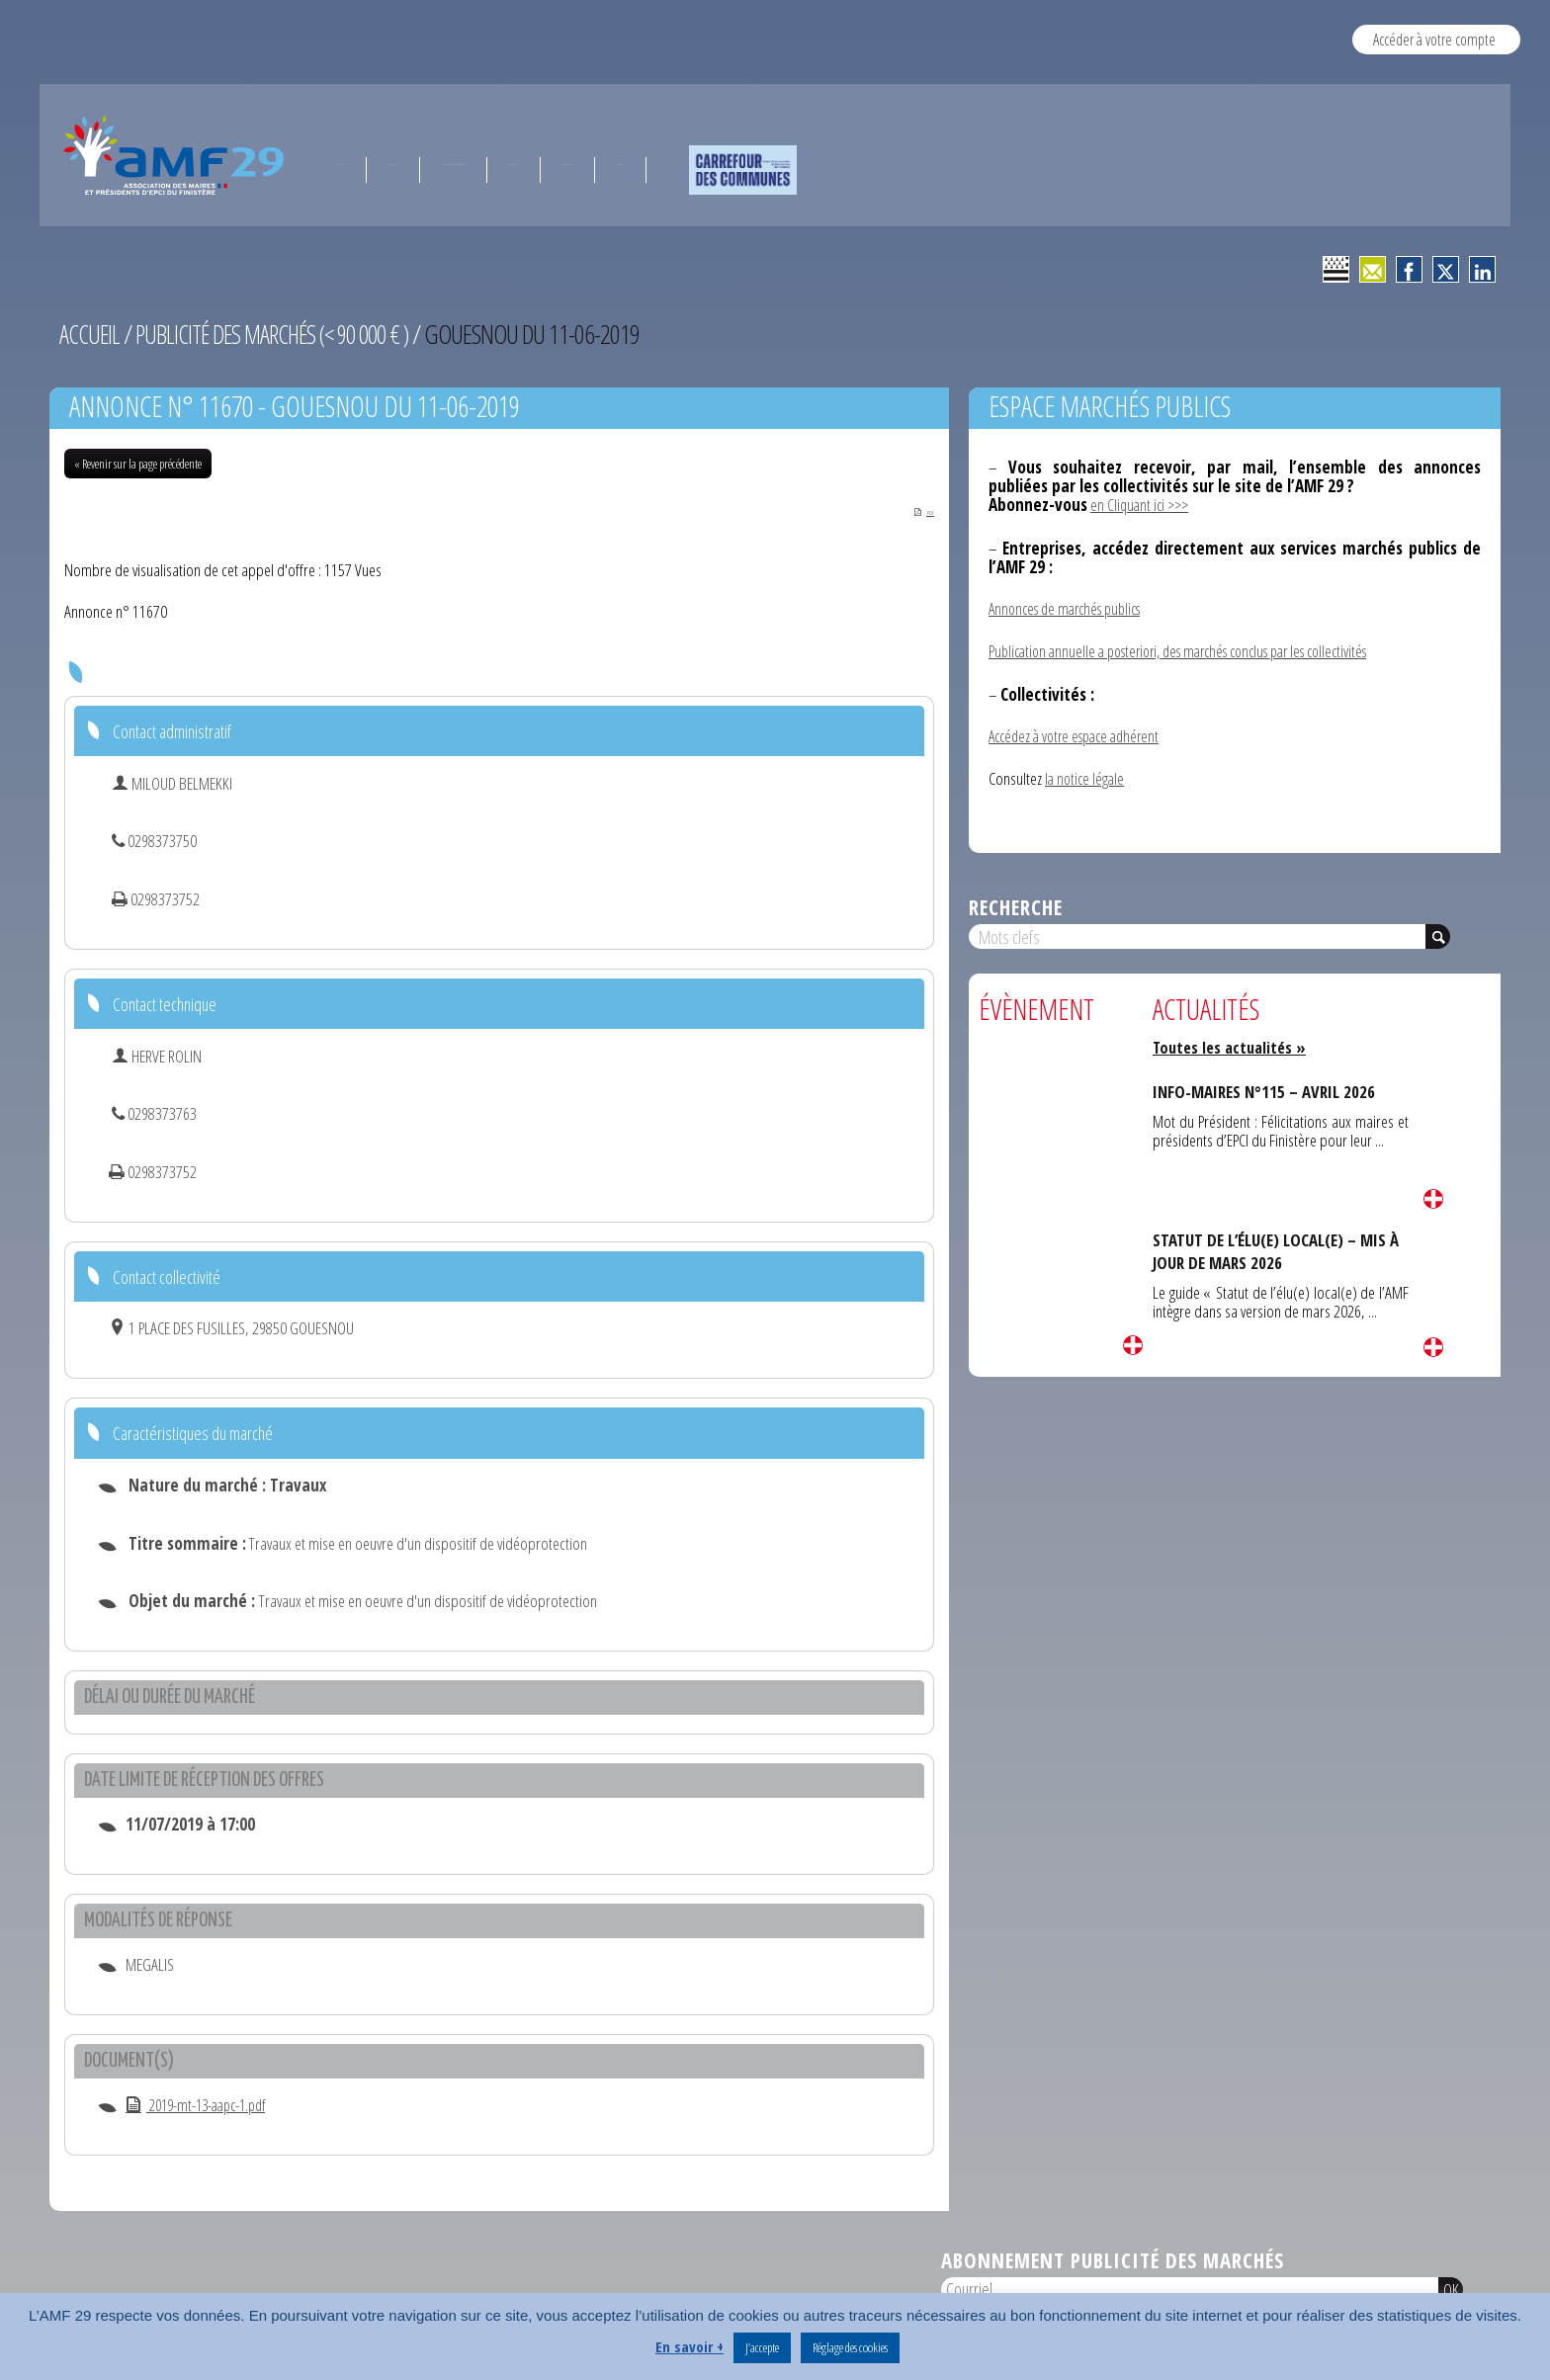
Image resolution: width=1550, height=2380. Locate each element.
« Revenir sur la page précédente (138, 463)
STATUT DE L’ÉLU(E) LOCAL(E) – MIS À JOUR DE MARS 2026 (1275, 1247)
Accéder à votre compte (1434, 39)
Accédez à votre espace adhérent (1081, 733)
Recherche (1016, 903)
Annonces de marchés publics (1072, 607)
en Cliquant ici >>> (1142, 504)
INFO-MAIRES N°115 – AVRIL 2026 (1270, 1087)
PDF (911, 510)
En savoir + (689, 2346)
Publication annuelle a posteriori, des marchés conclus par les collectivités (1196, 649)
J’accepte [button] (762, 2347)
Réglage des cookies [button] (850, 2347)
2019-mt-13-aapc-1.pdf (203, 2106)
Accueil (90, 334)
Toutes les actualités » (1233, 1043)
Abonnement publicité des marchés (1112, 2262)
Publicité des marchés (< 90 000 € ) (282, 334)
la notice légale (1086, 775)
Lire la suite (1133, 1341)
